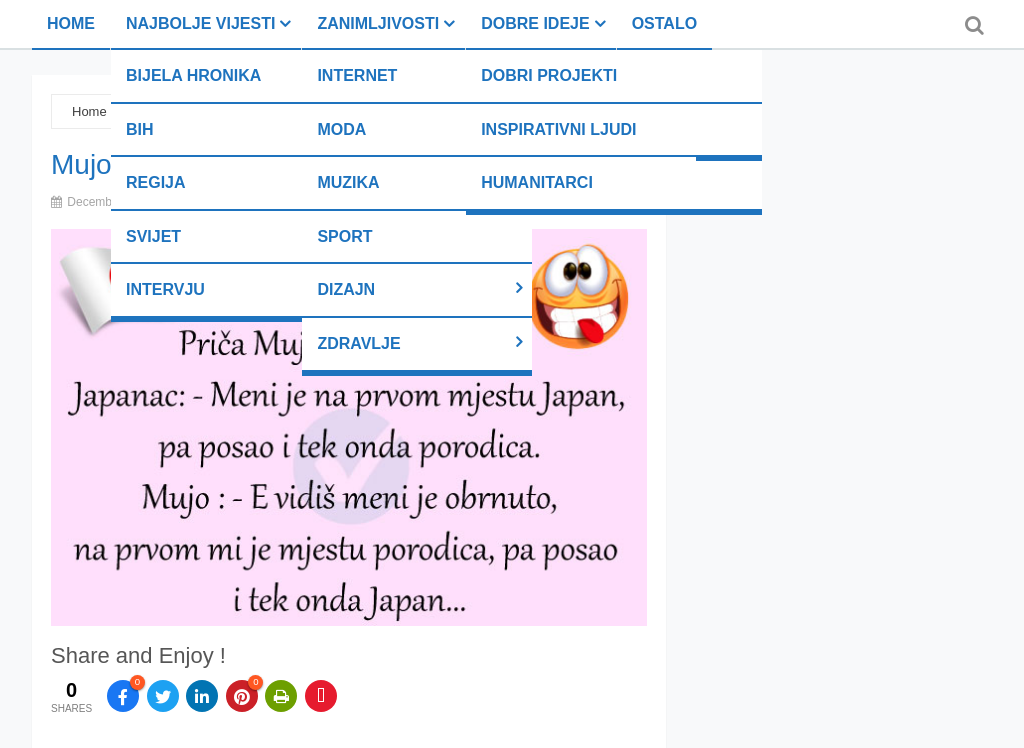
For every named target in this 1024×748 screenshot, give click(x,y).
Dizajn (346, 289)
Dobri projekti (549, 75)
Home (71, 23)
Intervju (165, 289)
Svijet (153, 236)
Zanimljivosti (378, 23)
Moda (341, 129)
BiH (140, 129)
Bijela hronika (193, 75)
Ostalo (664, 23)
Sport (344, 236)
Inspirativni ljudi (558, 129)
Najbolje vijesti (200, 23)
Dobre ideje (535, 23)
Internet (357, 75)
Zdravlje (358, 343)
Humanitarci (537, 182)
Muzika (348, 182)
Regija (156, 182)
